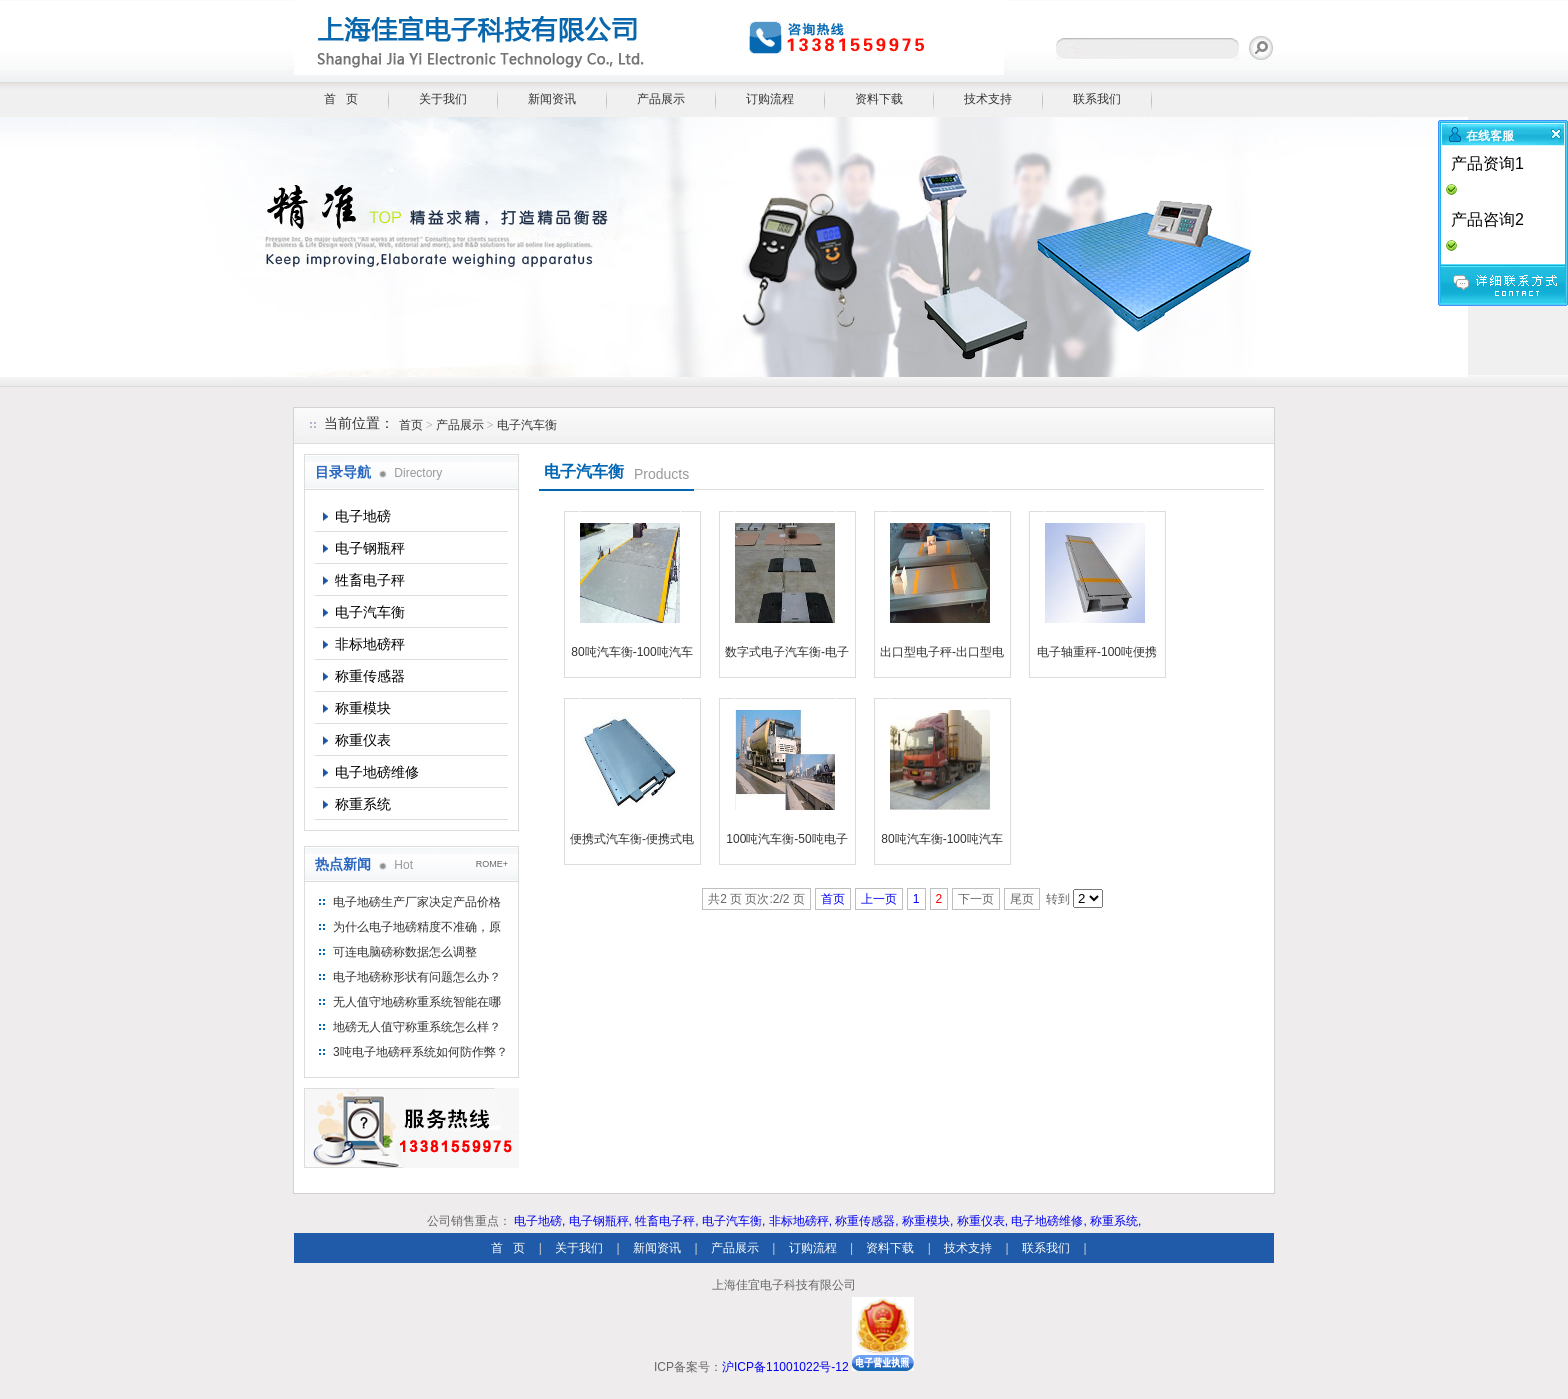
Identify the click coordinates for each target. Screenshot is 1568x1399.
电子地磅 (363, 516)
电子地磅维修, (1048, 1221)
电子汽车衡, (733, 1221)
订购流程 (770, 99)
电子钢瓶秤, (600, 1221)
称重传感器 (370, 676)
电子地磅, (539, 1221)
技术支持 (988, 99)
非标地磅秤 (370, 644)
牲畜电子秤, (666, 1221)
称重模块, (927, 1221)
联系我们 (1097, 99)
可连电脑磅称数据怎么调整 (405, 952)
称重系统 (363, 804)
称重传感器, (866, 1221)
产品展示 (661, 99)
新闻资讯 (552, 99)
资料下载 (879, 99)
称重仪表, (982, 1221)
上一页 (879, 899)
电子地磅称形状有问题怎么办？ (417, 977)
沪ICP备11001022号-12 (785, 1367)
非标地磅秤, (800, 1221)
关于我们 (443, 99)
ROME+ (492, 864)
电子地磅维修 (377, 772)
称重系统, (1115, 1221)
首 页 (341, 99)
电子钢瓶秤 (370, 548)
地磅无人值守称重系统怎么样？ (417, 1027)
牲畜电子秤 (370, 580)
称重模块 (363, 708)
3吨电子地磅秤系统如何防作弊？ (420, 1052)
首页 (411, 425)
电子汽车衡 (527, 425)
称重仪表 (363, 740)
